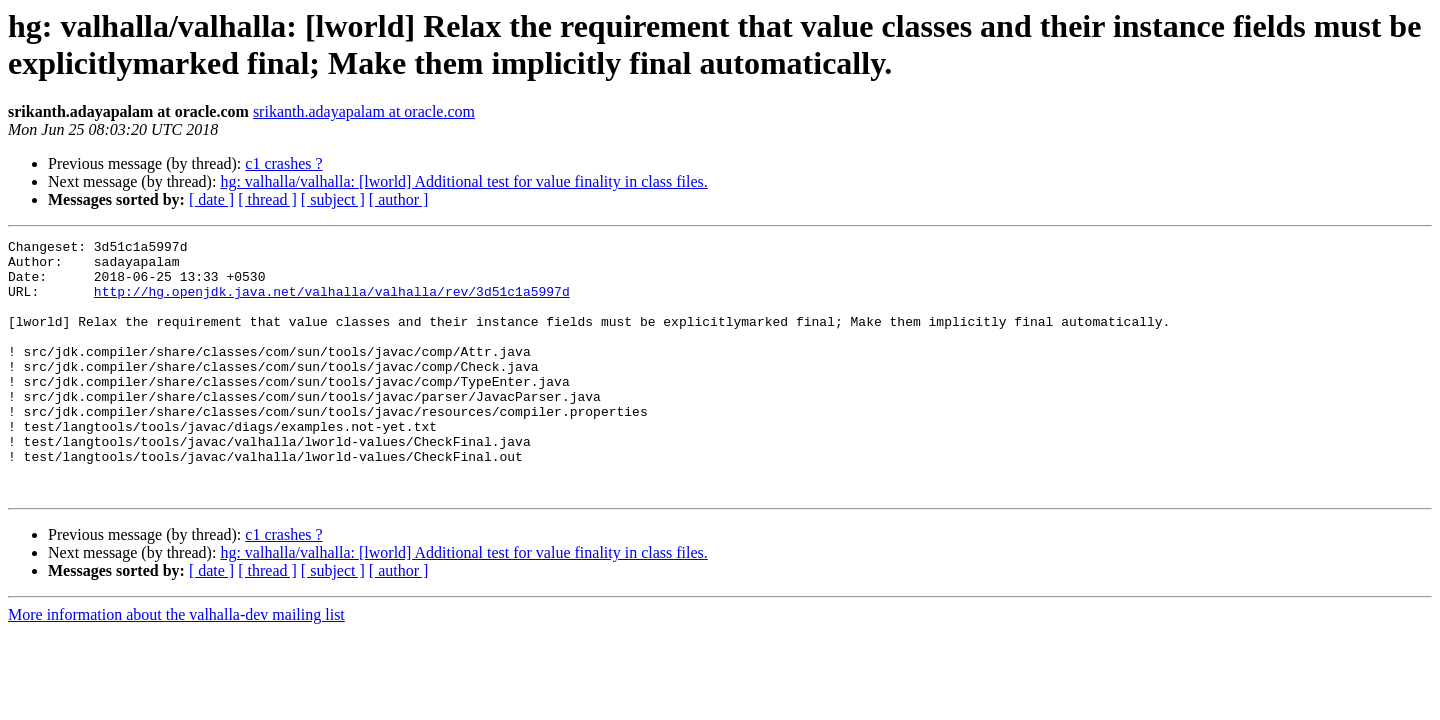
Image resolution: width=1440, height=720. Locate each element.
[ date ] (211, 199)
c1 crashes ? (283, 163)
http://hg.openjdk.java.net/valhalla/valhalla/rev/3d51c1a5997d (332, 303)
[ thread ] (267, 199)
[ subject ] (333, 199)
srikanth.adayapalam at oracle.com (364, 111)
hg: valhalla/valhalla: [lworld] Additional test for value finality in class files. (463, 181)
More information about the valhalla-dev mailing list (176, 665)
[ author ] (399, 199)
